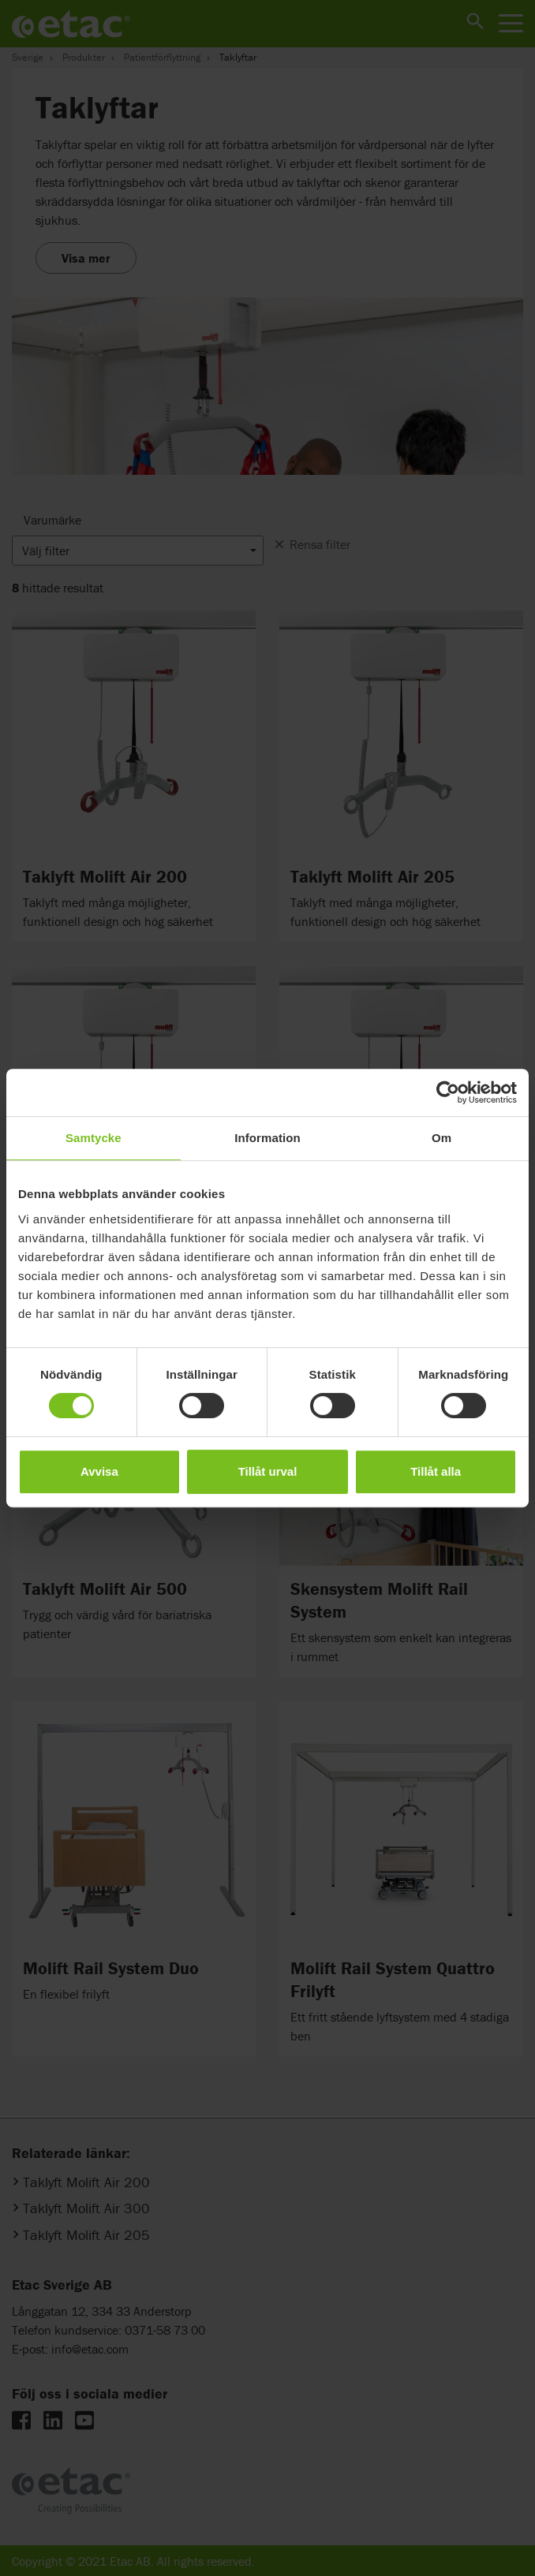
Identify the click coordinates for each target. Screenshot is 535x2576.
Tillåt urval (267, 1471)
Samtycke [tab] (93, 1137)
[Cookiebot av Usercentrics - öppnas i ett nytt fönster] (448, 1092)
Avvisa (99, 1471)
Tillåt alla (435, 1471)
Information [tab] (267, 1137)
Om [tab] (441, 1137)
